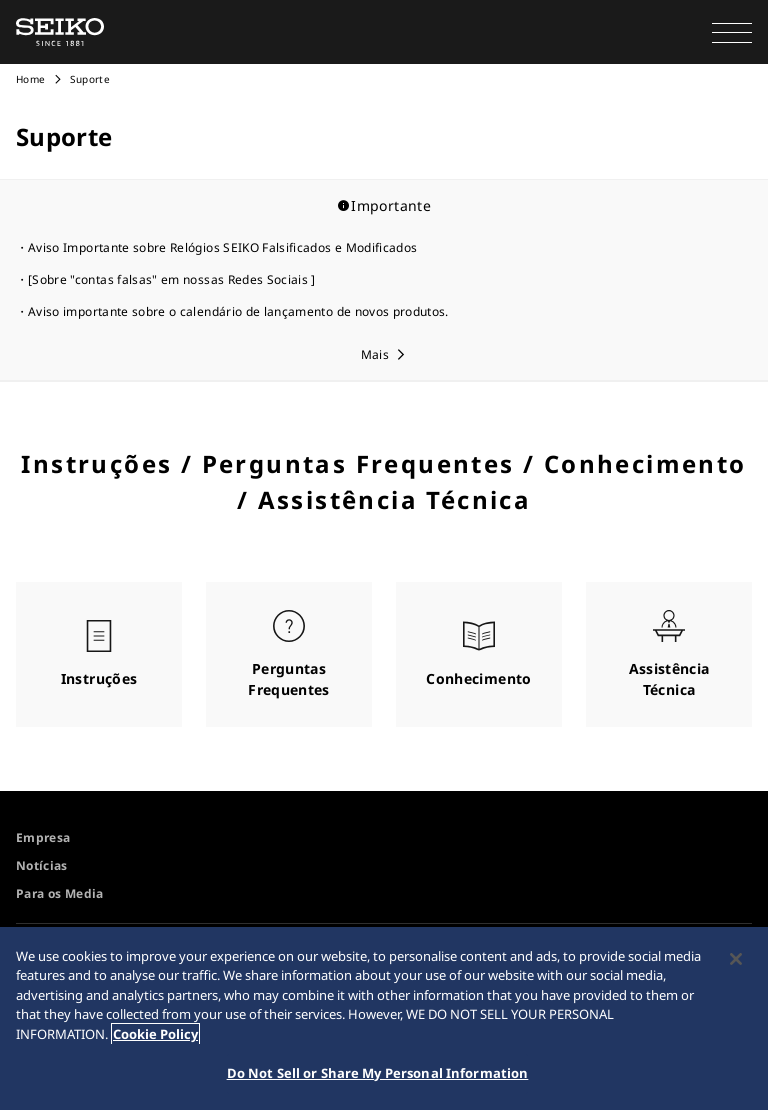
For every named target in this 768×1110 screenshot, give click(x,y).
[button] (732, 32)
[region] (384, 1018)
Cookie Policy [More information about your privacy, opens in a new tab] (155, 1034)
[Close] (736, 959)
